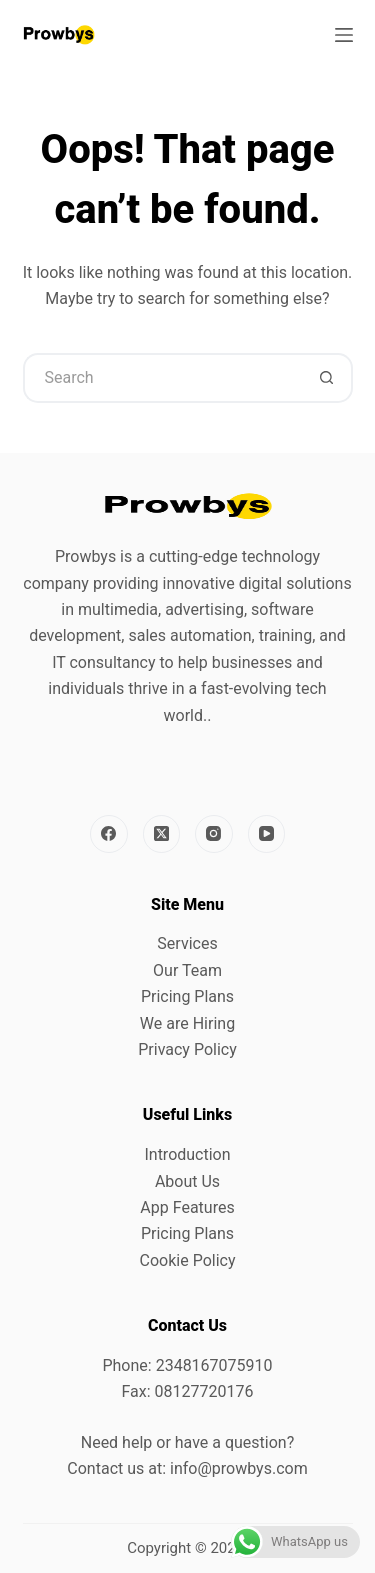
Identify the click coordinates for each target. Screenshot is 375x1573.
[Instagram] (214, 834)
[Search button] (328, 378)
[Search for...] (163, 378)
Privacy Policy (187, 1049)
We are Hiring (187, 1023)
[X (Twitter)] (162, 834)
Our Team (187, 970)
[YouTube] (267, 834)
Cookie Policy (188, 1260)
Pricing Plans (187, 996)
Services (187, 943)
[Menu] (344, 35)
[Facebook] (109, 834)
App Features (187, 1207)
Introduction (187, 1154)
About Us (187, 1181)
